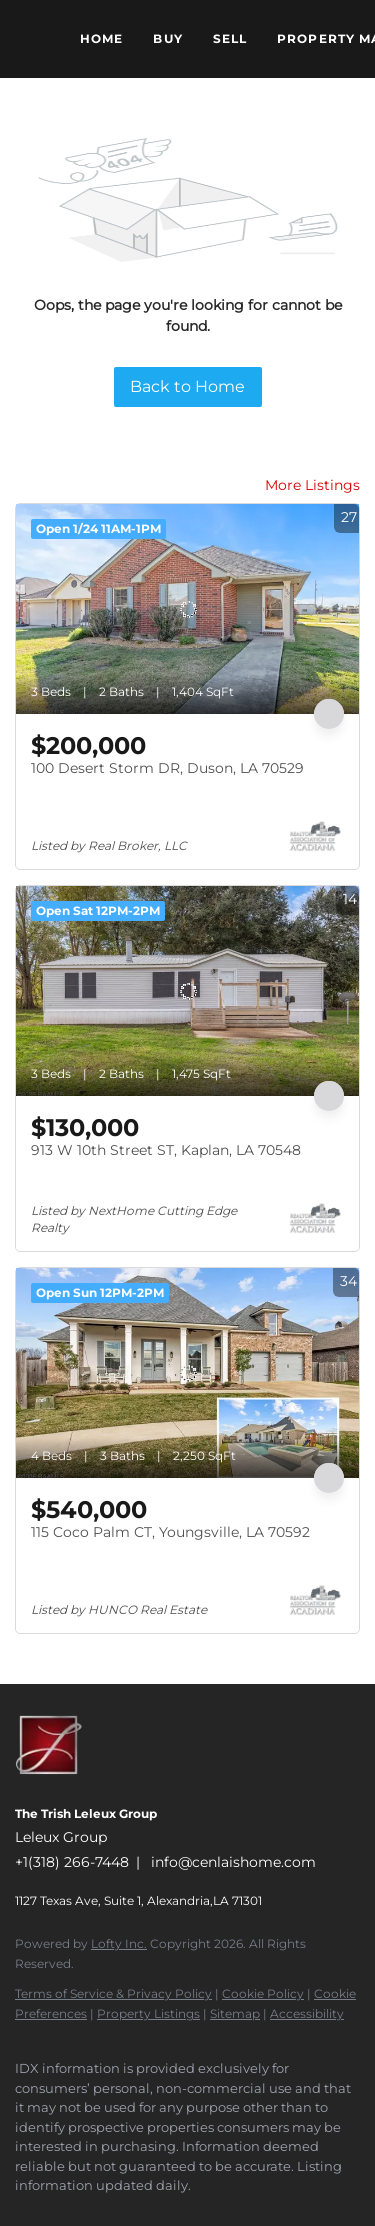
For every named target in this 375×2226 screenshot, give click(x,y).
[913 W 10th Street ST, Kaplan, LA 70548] (187, 991)
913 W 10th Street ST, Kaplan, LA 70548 (166, 1150)
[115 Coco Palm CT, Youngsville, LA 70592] (187, 1373)
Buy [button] (167, 38)
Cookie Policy (263, 1993)
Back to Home (187, 386)
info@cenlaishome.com (233, 1862)
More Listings (312, 485)
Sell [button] (230, 38)
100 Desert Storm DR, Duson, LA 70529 (167, 768)
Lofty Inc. (119, 1943)
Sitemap (235, 2013)
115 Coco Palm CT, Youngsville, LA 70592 (170, 1532)
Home (101, 38)
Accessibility (307, 2013)
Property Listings (148, 2013)
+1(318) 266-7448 (72, 1862)
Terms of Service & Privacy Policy (113, 1993)
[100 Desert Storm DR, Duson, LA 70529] (187, 609)
